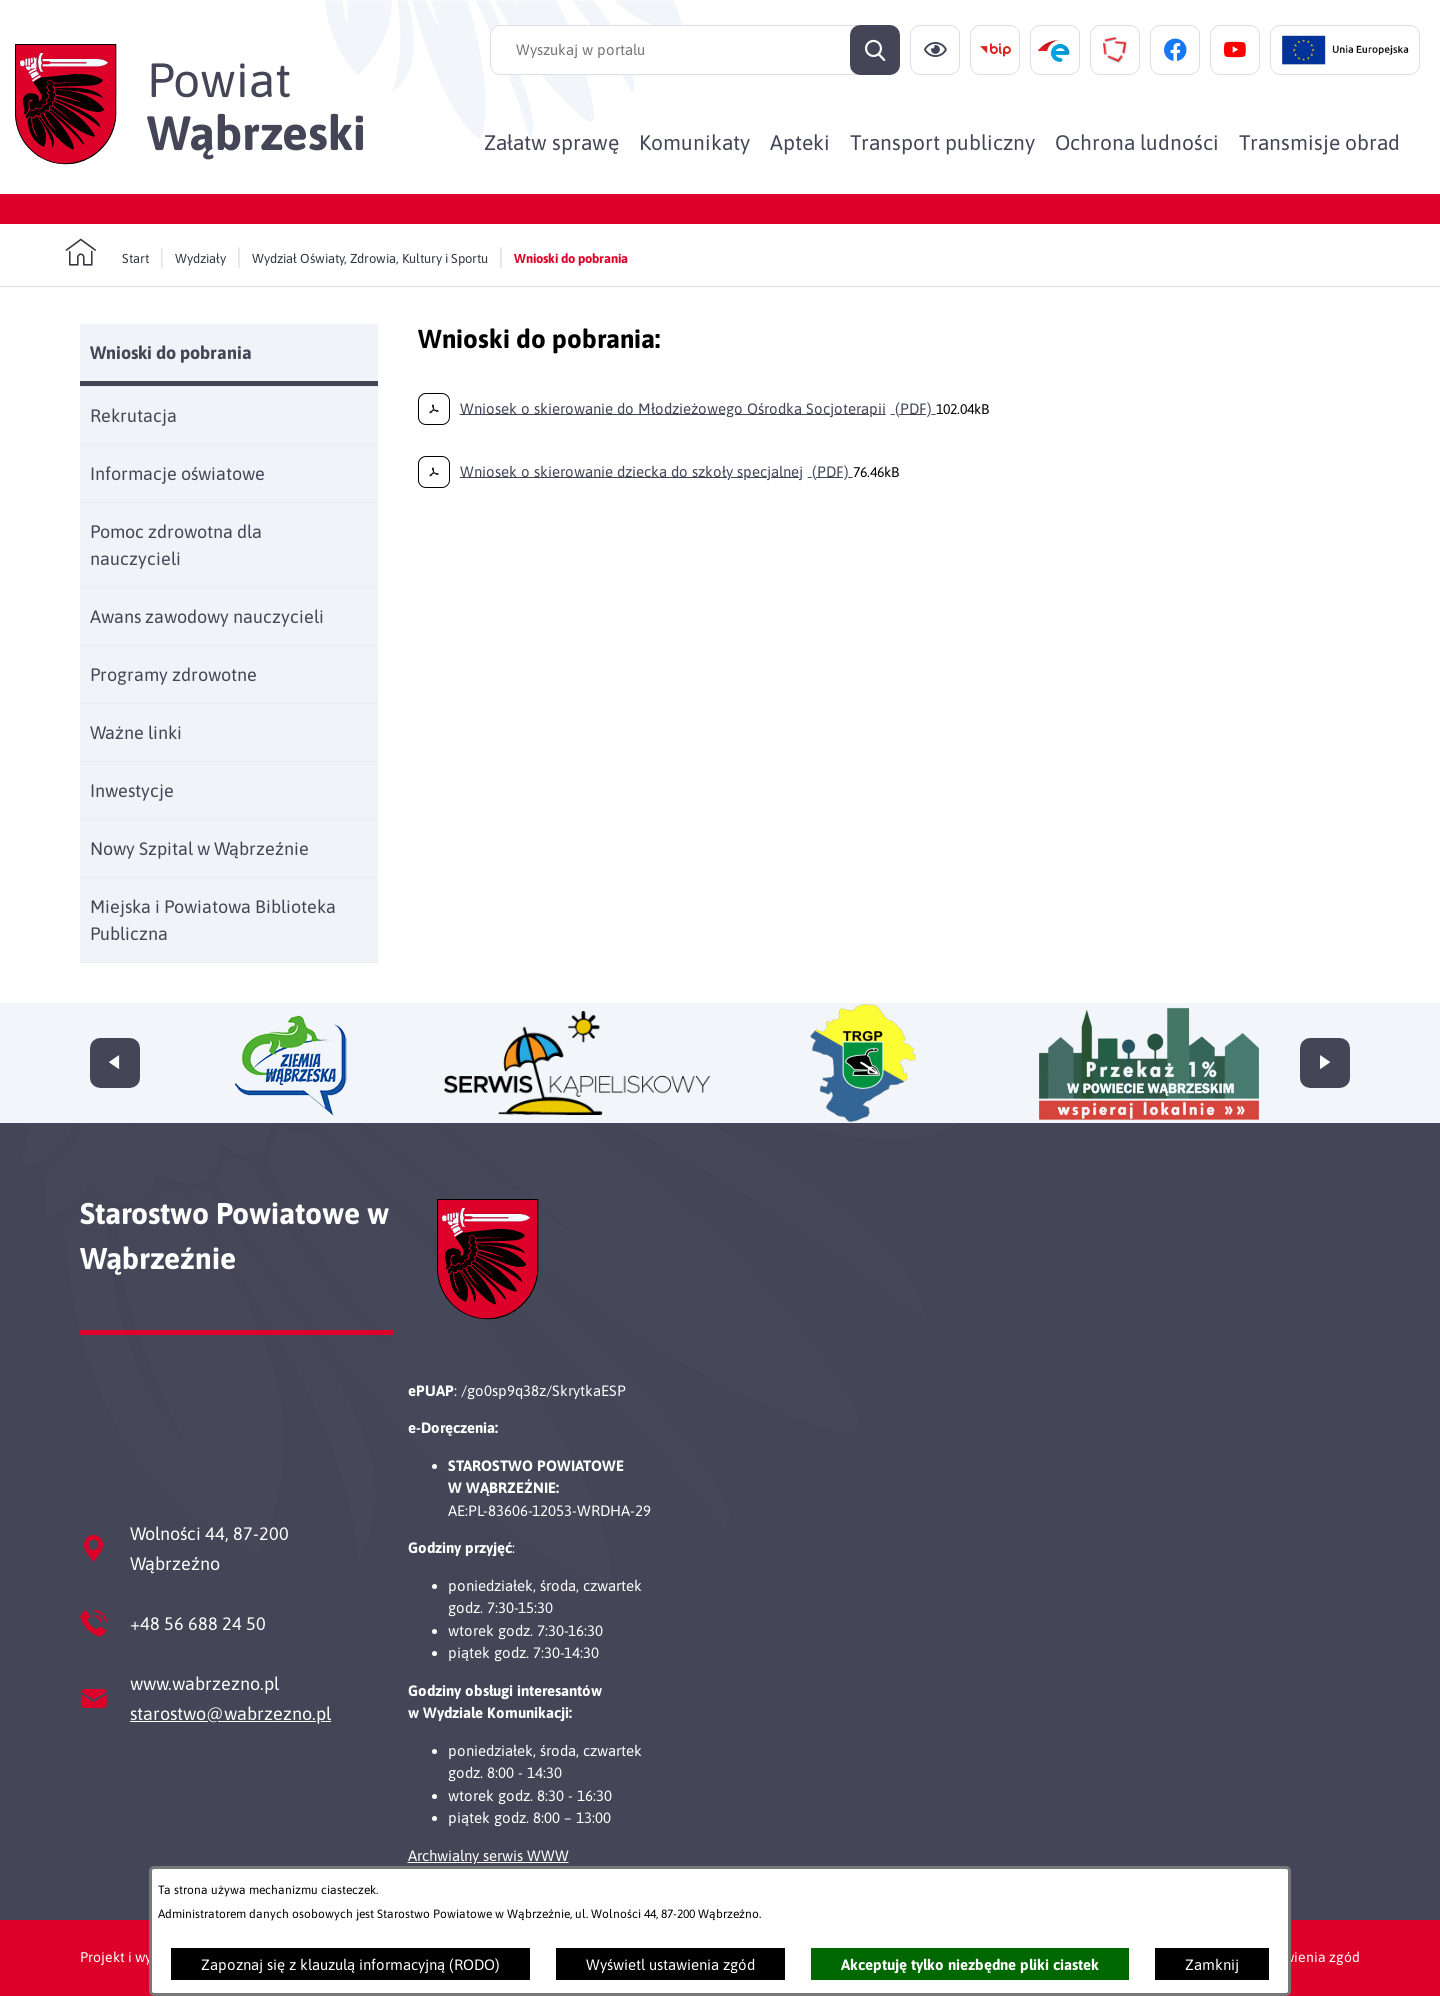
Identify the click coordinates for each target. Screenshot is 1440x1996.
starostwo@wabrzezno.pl (230, 1713)
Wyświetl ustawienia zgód (670, 1964)
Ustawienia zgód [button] (1307, 1957)
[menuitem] (551, 142)
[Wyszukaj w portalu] (695, 50)
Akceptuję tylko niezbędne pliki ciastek (970, 1964)
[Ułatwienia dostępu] (935, 50)
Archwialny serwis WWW (488, 1855)
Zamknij (1212, 1964)
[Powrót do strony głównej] (107, 253)
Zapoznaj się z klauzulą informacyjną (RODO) (350, 1964)
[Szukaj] (875, 50)
